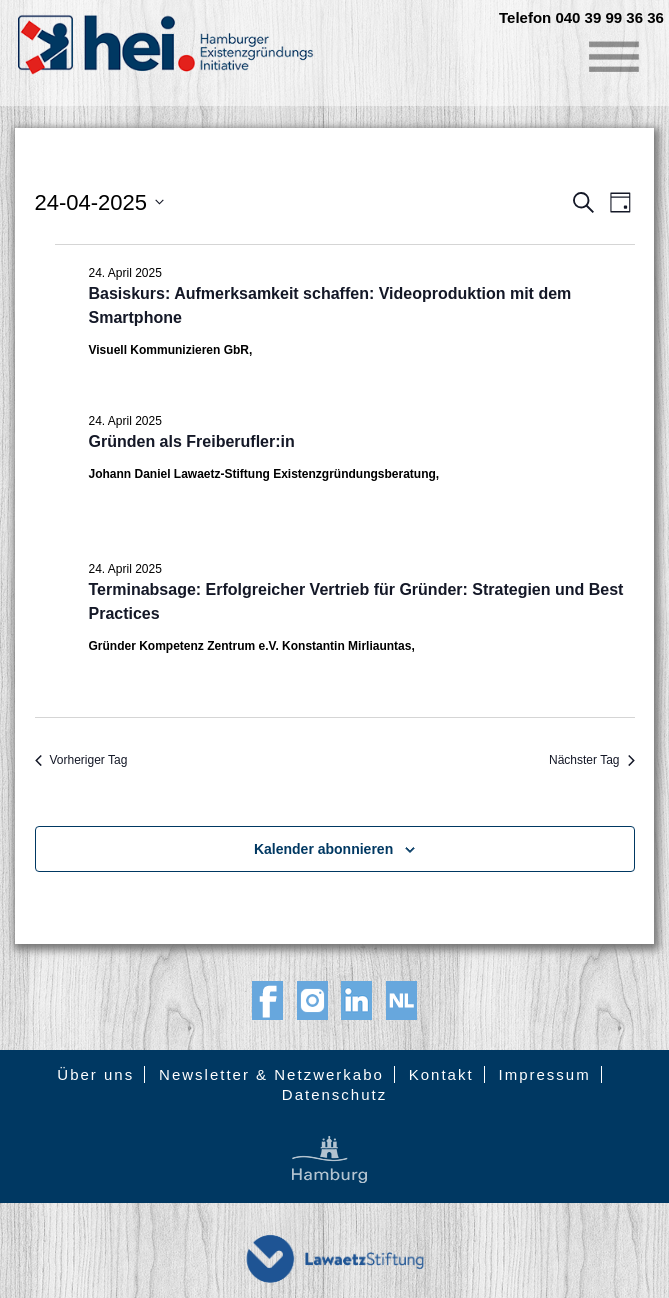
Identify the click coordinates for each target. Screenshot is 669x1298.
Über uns (95, 1074)
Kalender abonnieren (323, 849)
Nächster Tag (591, 760)
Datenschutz (334, 1094)
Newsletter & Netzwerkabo (271, 1074)
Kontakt (441, 1074)
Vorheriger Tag (81, 760)
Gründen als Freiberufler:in (192, 441)
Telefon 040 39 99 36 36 (581, 18)
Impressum (544, 1074)
